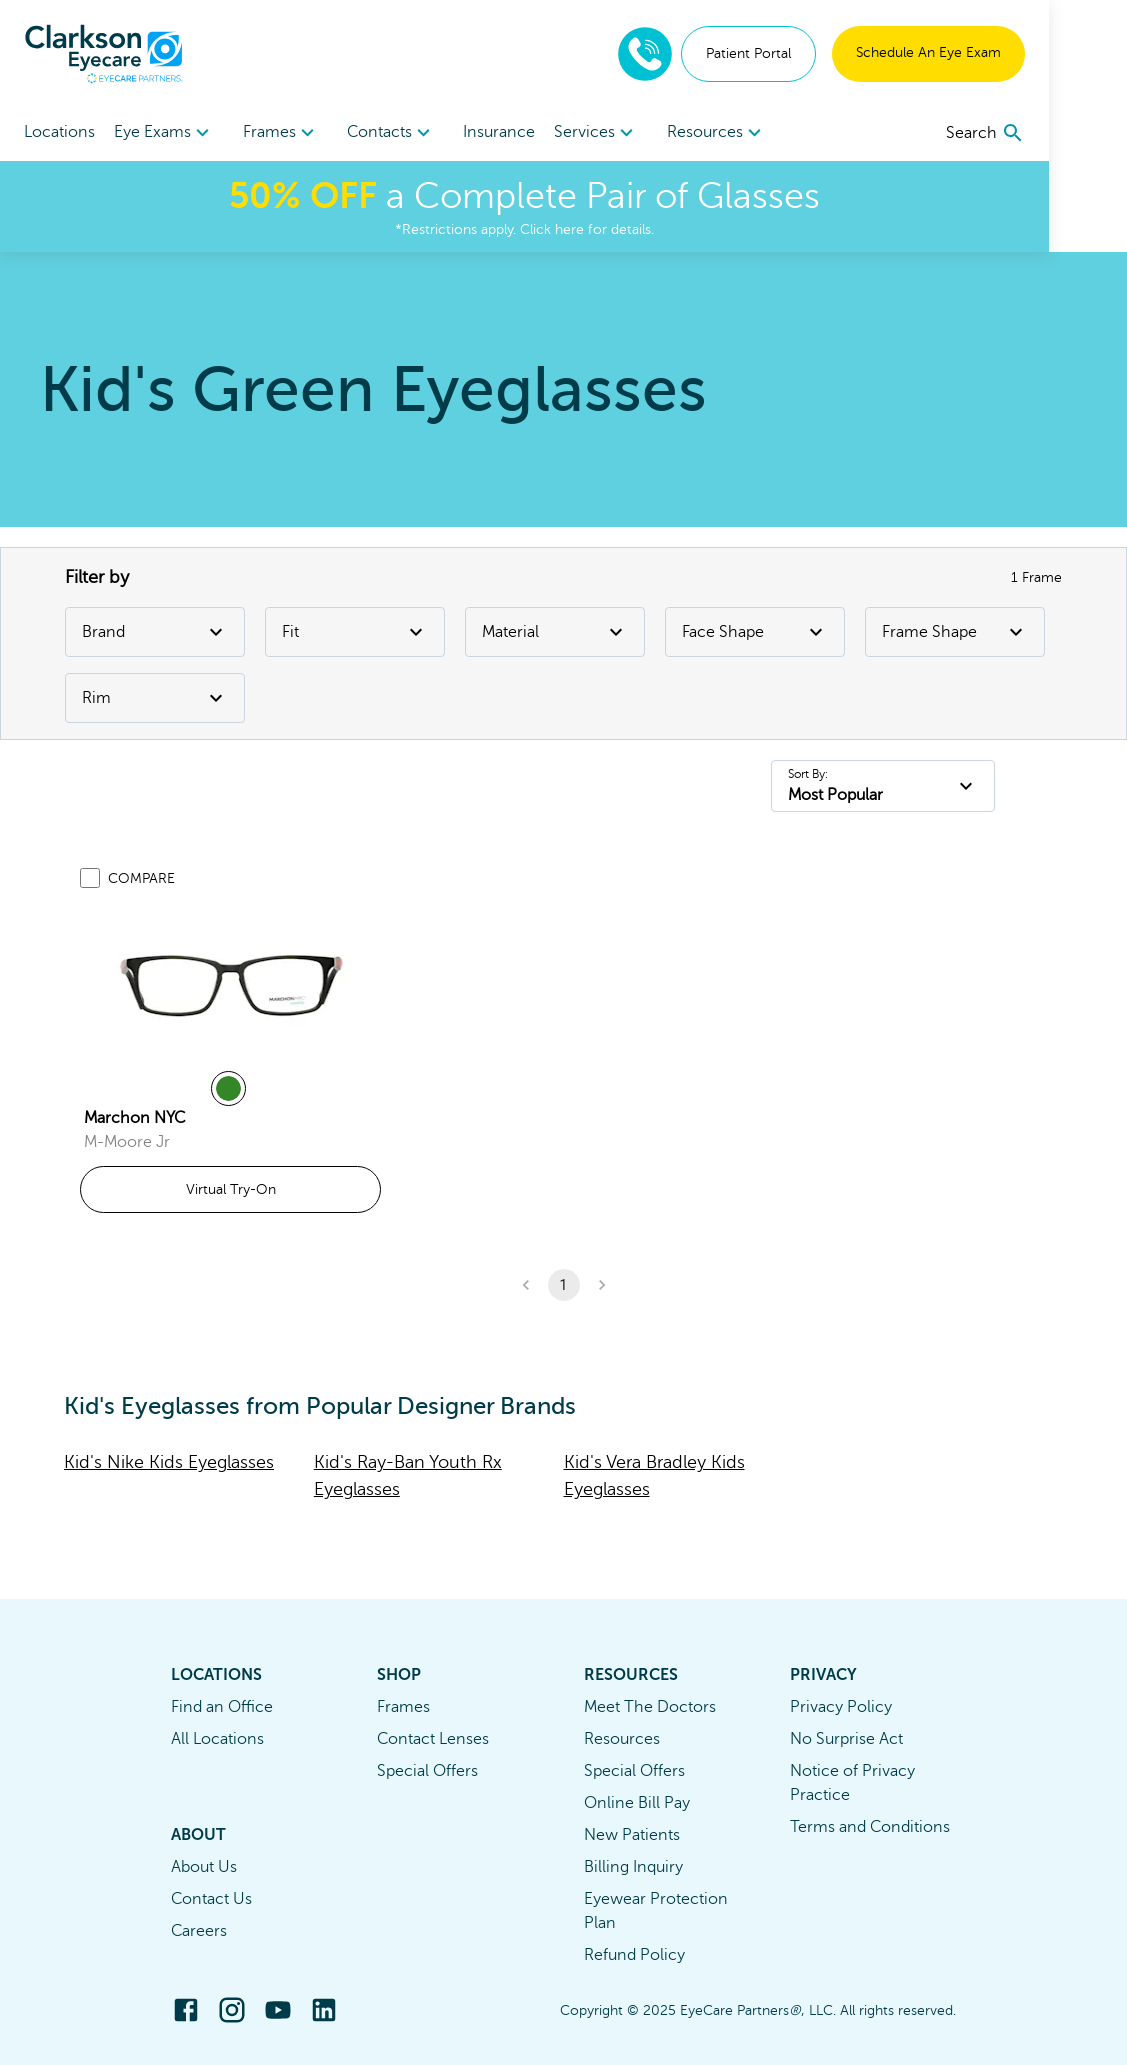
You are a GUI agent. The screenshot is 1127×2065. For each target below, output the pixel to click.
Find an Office (222, 1707)
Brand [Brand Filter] (155, 632)
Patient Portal (826, 53)
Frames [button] (300, 133)
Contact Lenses (433, 1739)
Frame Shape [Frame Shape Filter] (955, 632)
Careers (199, 1931)
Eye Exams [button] (174, 133)
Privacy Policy (841, 1707)
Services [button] (645, 133)
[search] (1063, 133)
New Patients (632, 1835)
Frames (403, 1707)
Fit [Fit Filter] (355, 632)
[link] (230, 983)
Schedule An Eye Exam (1006, 52)
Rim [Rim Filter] (155, 698)
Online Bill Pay (637, 1803)
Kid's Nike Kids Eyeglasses (169, 1462)
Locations (59, 132)
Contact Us (211, 1899)
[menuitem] (174, 132)
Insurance (538, 132)
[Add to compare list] (90, 878)
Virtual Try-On (231, 1189)
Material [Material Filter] (555, 632)
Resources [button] (775, 133)
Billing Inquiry (633, 1867)
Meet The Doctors (650, 1707)
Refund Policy (634, 1955)
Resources (622, 1739)
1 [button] (564, 1285)
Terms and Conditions (870, 1827)
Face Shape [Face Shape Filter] (755, 632)
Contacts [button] (420, 133)
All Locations (217, 1739)
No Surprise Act (846, 1739)
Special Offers (427, 1771)
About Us (204, 1867)
